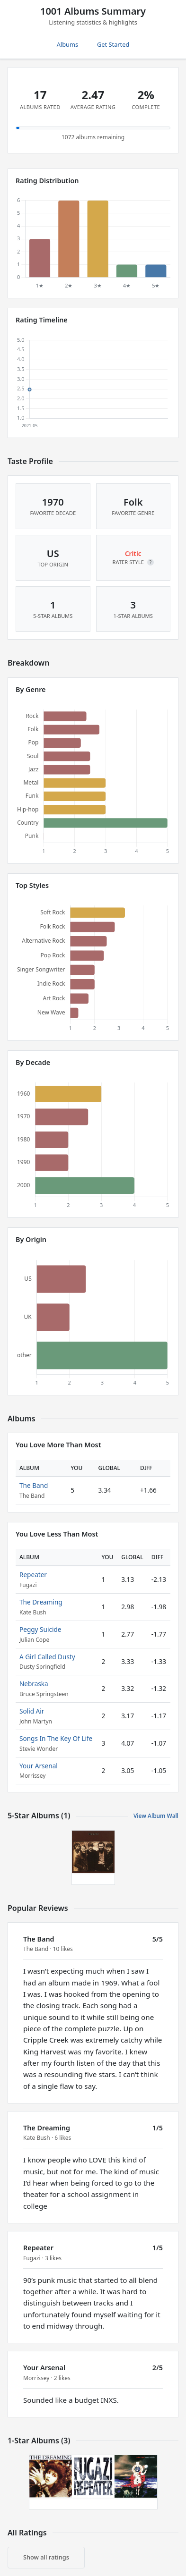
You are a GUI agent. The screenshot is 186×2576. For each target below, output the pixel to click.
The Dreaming (40, 1601)
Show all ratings (46, 2557)
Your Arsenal (38, 1765)
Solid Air (31, 1710)
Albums (67, 44)
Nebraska (33, 1683)
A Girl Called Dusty (47, 1656)
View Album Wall (155, 1816)
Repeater (33, 1574)
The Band (33, 1485)
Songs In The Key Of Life (55, 1738)
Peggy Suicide (40, 1629)
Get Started (113, 44)
